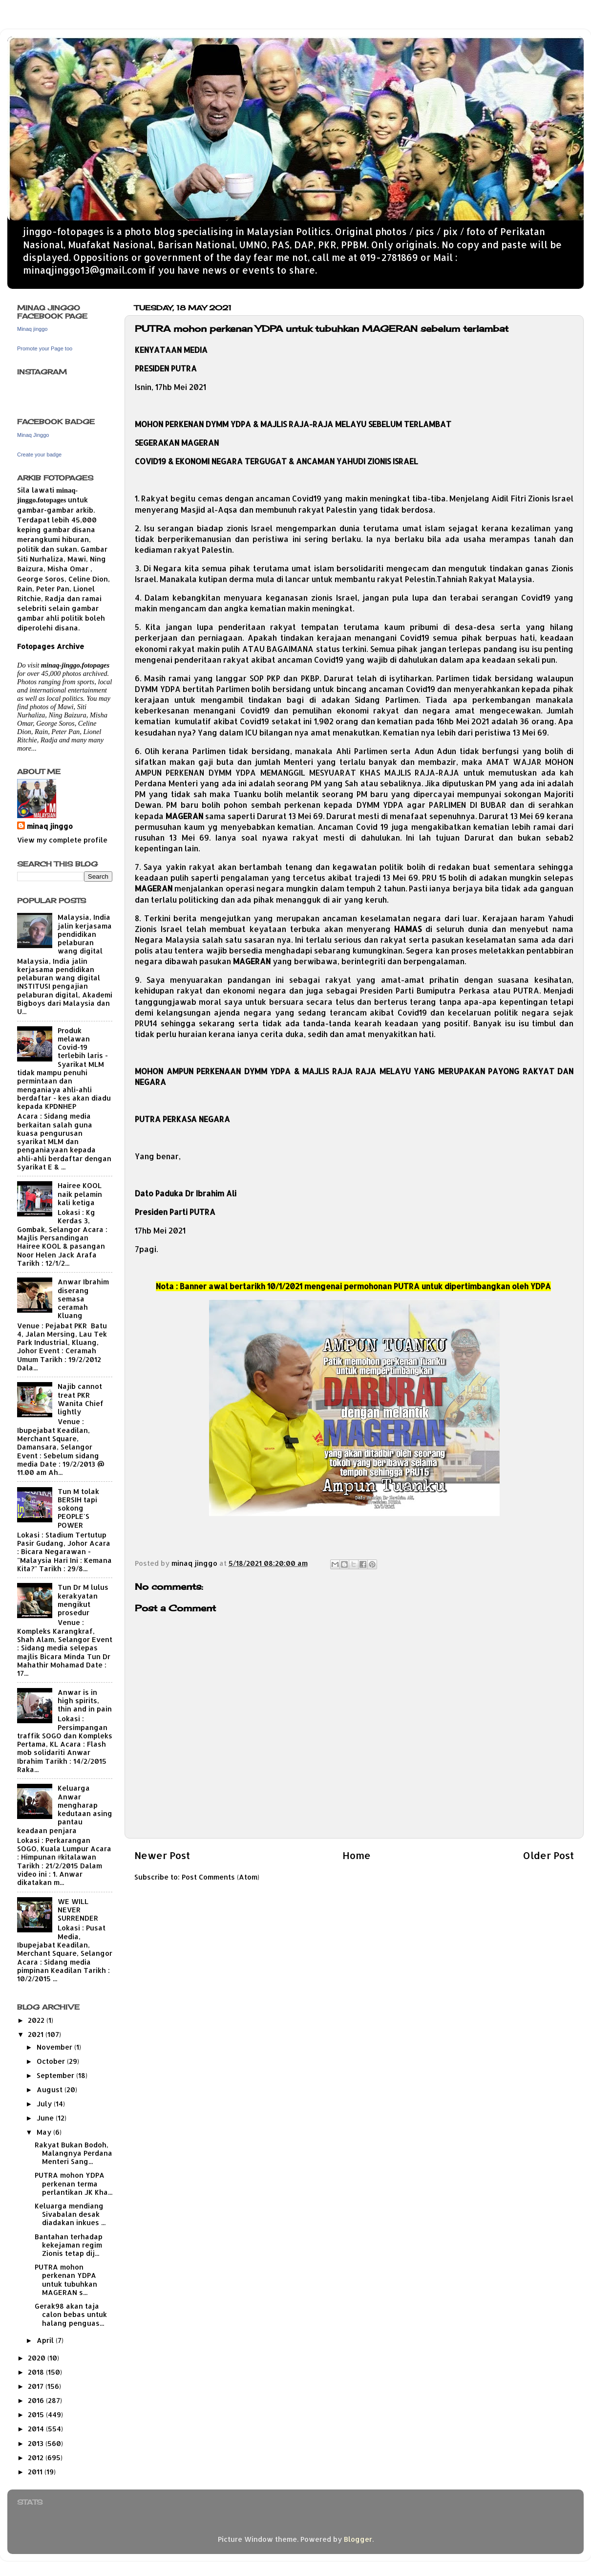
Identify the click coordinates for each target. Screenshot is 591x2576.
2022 (37, 2020)
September (56, 2075)
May (45, 2132)
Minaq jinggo (32, 329)
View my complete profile (62, 839)
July (45, 2103)
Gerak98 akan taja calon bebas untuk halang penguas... (71, 2314)
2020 (37, 2357)
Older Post (548, 1855)
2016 (37, 2400)
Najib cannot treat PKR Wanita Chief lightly (81, 1399)
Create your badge (39, 454)
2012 (36, 2457)
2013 (36, 2443)
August (50, 2089)
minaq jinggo (50, 826)
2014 (37, 2428)
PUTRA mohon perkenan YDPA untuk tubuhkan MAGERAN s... (66, 2279)
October (52, 2061)
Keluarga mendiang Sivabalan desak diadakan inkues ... (70, 2214)
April (46, 2340)
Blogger (358, 2539)
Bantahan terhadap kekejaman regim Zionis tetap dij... (69, 2245)
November (55, 2047)
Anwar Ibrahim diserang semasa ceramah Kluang (83, 1298)
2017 (36, 2386)
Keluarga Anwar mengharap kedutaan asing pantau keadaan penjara (64, 1809)
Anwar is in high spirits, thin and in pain (85, 1701)
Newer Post (162, 1855)
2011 (36, 2471)
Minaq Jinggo (33, 435)
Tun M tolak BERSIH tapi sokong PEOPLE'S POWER (78, 1508)
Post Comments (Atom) (220, 1877)
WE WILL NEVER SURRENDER (78, 1910)
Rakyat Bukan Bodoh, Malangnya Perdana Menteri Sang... (73, 2153)
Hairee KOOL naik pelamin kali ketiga (80, 1194)
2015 (37, 2414)
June (46, 2117)
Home (356, 1855)
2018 (37, 2372)
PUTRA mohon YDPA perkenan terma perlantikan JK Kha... (73, 2183)
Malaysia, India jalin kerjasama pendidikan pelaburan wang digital (85, 933)
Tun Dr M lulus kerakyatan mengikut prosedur (83, 1599)
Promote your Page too (44, 348)
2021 (36, 2034)
